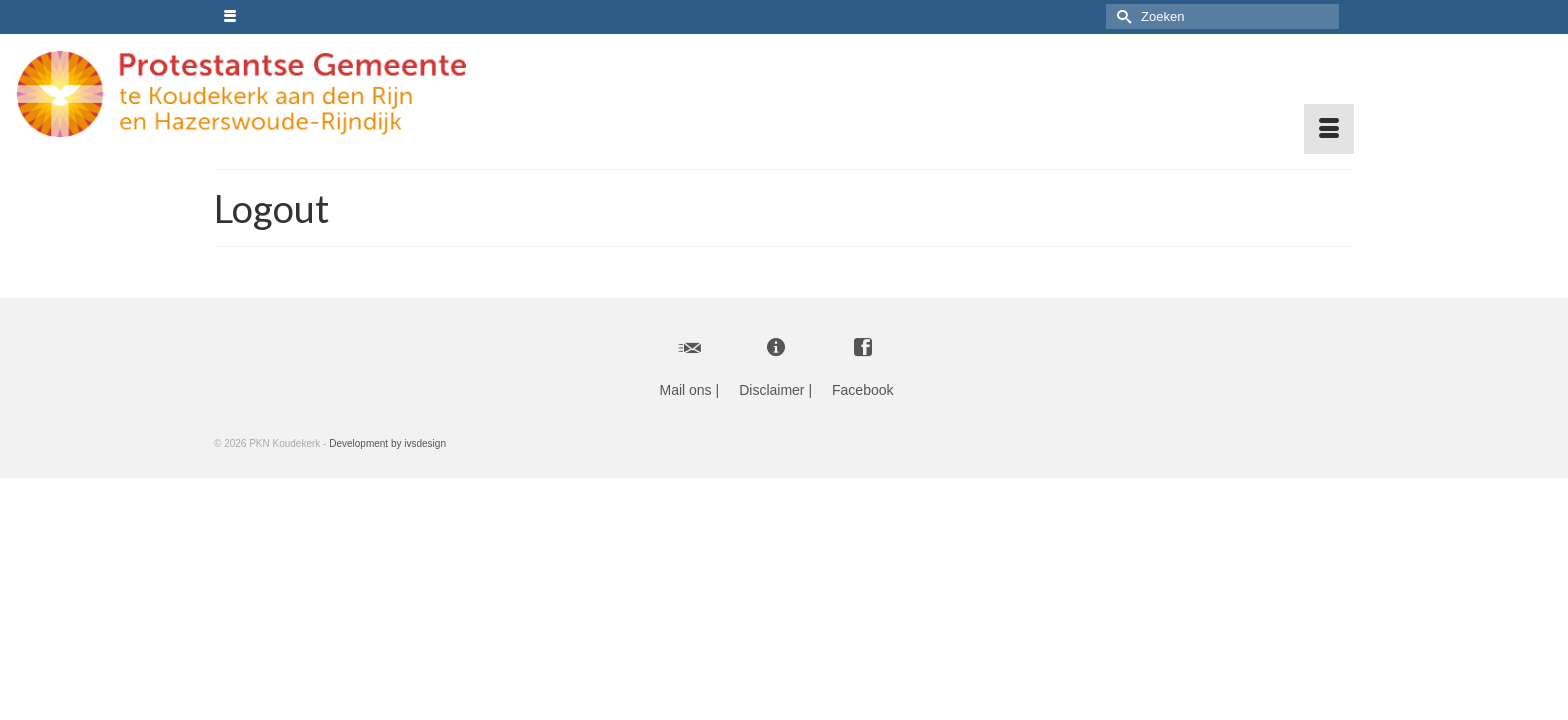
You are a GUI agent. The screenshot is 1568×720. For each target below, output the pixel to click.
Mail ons (685, 389)
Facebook (862, 389)
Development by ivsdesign (387, 442)
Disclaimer (771, 389)
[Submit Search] (1121, 16)
